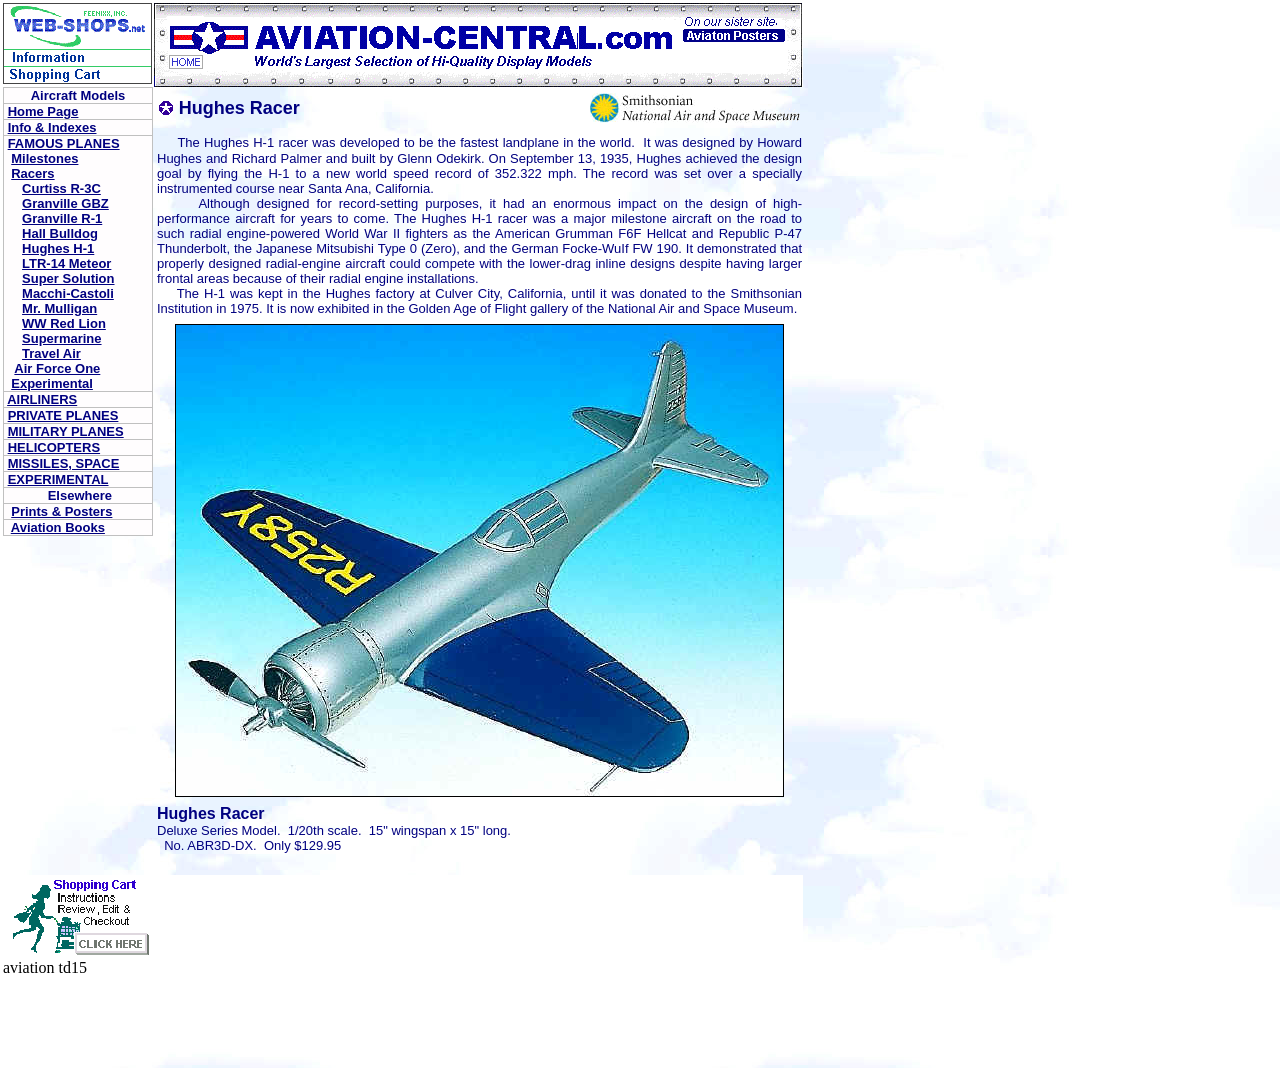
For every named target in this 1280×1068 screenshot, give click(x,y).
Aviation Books (58, 527)
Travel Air (51, 353)
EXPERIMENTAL (58, 479)
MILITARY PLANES (66, 431)
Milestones (44, 158)
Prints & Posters (61, 511)
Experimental (52, 383)
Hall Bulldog (60, 233)
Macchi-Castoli (68, 293)
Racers (32, 173)
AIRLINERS (42, 399)
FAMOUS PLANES (64, 143)
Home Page (43, 111)
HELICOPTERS (54, 447)
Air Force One (57, 368)
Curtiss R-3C (61, 188)
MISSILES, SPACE (64, 463)
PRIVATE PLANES (63, 415)
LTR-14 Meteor (66, 263)
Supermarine (61, 338)
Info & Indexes (52, 127)
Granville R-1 (62, 218)
